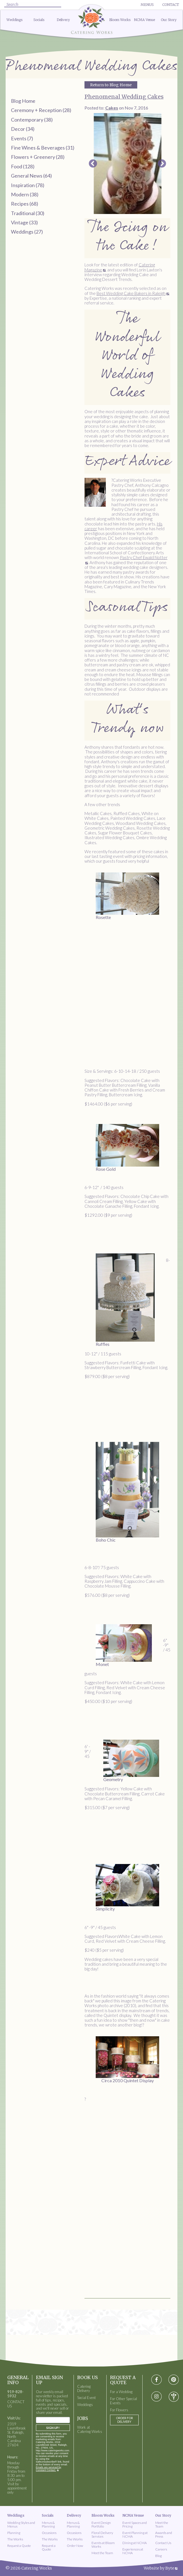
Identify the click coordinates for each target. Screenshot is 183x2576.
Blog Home (23, 101)
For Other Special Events (123, 2401)
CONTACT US (15, 2404)
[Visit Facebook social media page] (156, 2380)
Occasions (49, 2533)
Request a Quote (19, 2545)
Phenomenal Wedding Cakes (124, 96)
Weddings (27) (27, 232)
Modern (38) (24, 194)
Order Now (75, 2545)
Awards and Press (163, 2534)
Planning (13, 2533)
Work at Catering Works (89, 2429)
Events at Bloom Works (103, 2544)
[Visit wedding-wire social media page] (174, 2397)
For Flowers (119, 2410)
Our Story (169, 20)
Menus (147, 5)
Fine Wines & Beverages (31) (42, 148)
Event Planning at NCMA (135, 2534)
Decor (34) (23, 129)
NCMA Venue (144, 20)
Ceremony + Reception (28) (41, 110)
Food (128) (23, 166)
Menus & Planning (48, 2524)
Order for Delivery (124, 2419)
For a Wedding (121, 2392)
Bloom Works (120, 20)
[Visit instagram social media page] (156, 2397)
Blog (158, 2556)
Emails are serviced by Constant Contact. (48, 2469)
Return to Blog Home (111, 84)
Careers (161, 2549)
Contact (170, 5)
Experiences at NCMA (132, 2551)
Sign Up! (53, 2428)
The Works (15, 2539)
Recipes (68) (24, 204)
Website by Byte (159, 2568)
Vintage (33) (24, 222)
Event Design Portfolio (101, 2524)
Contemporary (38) (32, 120)
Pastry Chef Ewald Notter (144, 557)
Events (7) (22, 138)
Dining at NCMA (134, 2543)
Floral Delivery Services (102, 2534)
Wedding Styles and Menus (21, 2524)
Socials (38, 20)
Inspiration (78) (27, 185)
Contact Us (163, 2543)
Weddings (14, 20)
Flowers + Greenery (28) (38, 157)
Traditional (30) (27, 213)
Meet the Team (102, 2553)
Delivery (63, 20)
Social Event (86, 2398)
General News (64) (31, 176)
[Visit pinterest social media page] (174, 2380)
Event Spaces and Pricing (134, 2524)
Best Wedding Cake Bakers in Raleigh (131, 293)
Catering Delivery (84, 2388)
